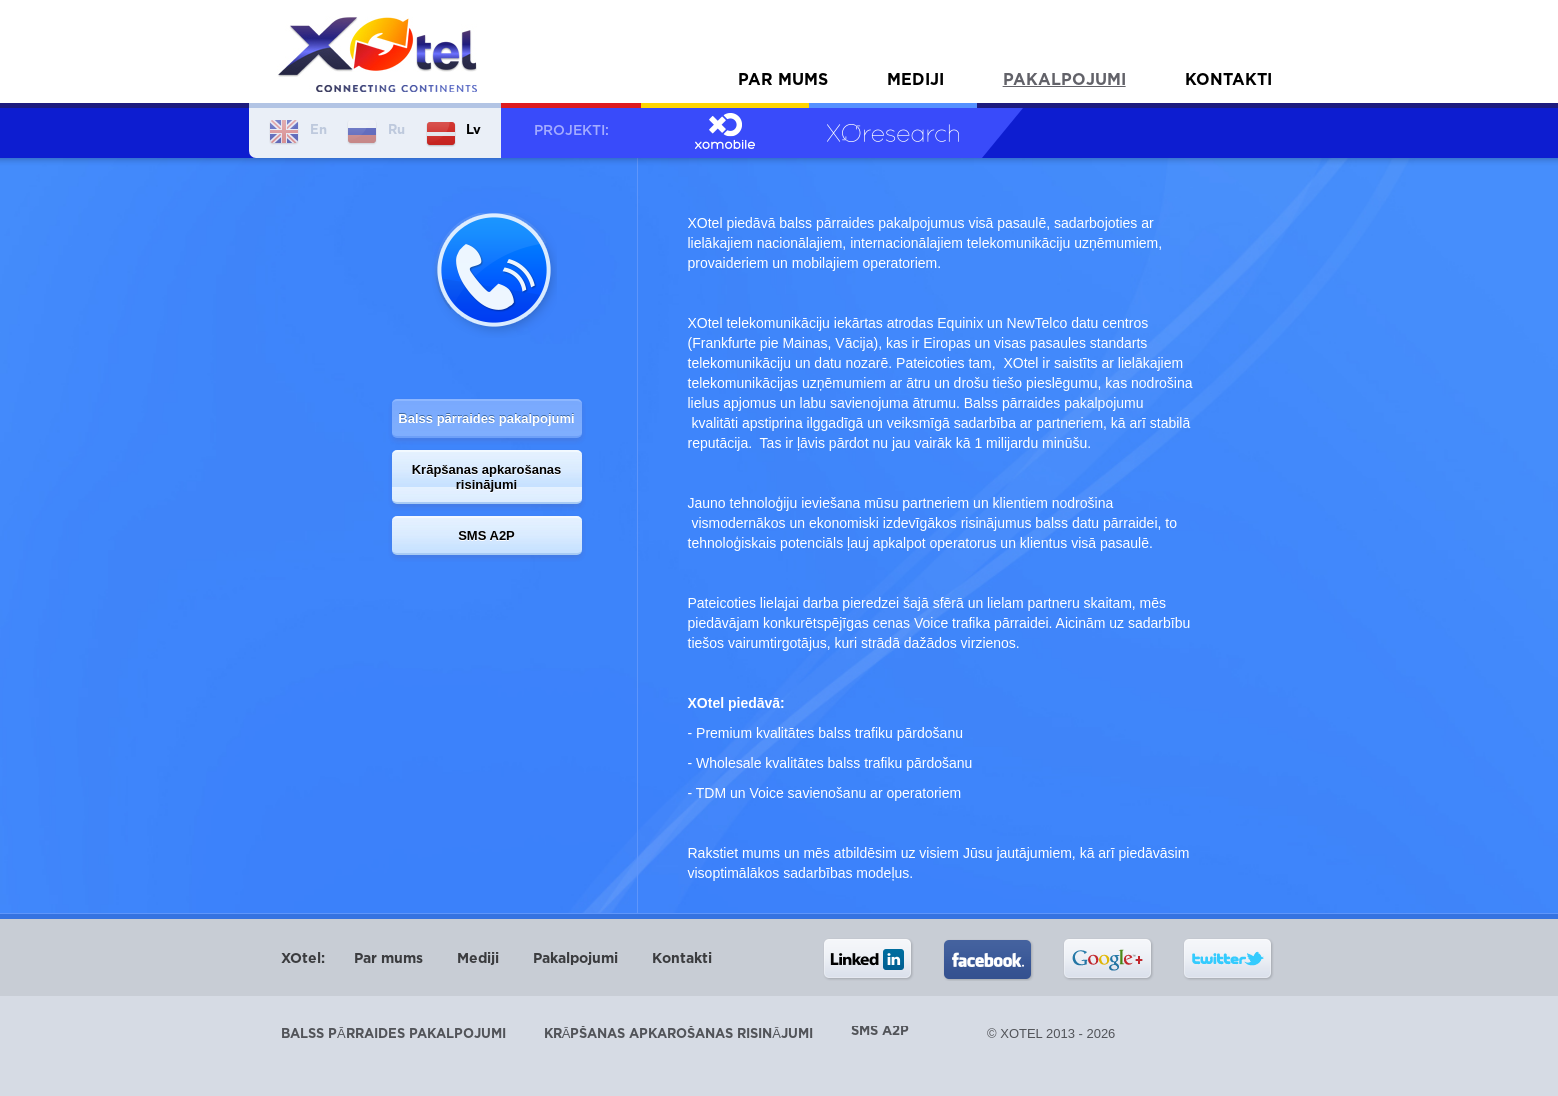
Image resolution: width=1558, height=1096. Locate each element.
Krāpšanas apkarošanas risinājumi (487, 477)
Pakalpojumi (1064, 80)
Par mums (783, 80)
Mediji (915, 80)
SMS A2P (486, 535)
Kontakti (1228, 80)
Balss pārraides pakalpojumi (486, 418)
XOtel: (303, 959)
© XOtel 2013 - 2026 (1051, 1033)
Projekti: (571, 131)
